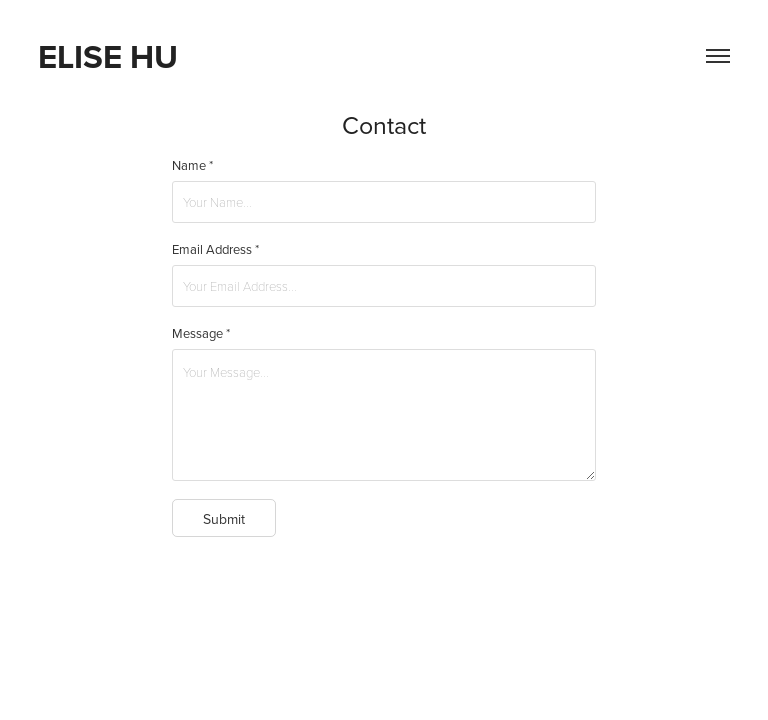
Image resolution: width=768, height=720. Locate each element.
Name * (192, 165)
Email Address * (215, 249)
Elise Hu (108, 56)
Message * (201, 333)
